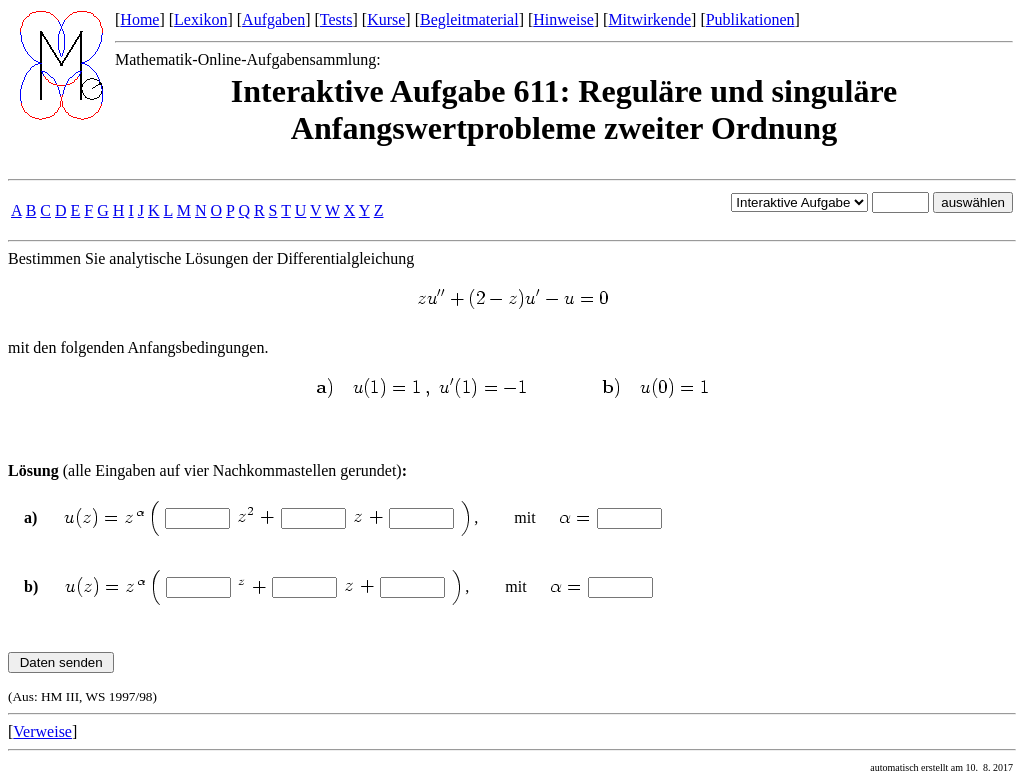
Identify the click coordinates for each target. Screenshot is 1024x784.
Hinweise (563, 19)
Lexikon (200, 19)
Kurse (386, 19)
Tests (336, 19)
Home (139, 19)
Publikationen (750, 19)
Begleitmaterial (469, 19)
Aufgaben (273, 19)
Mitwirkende (649, 19)
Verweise (42, 731)
